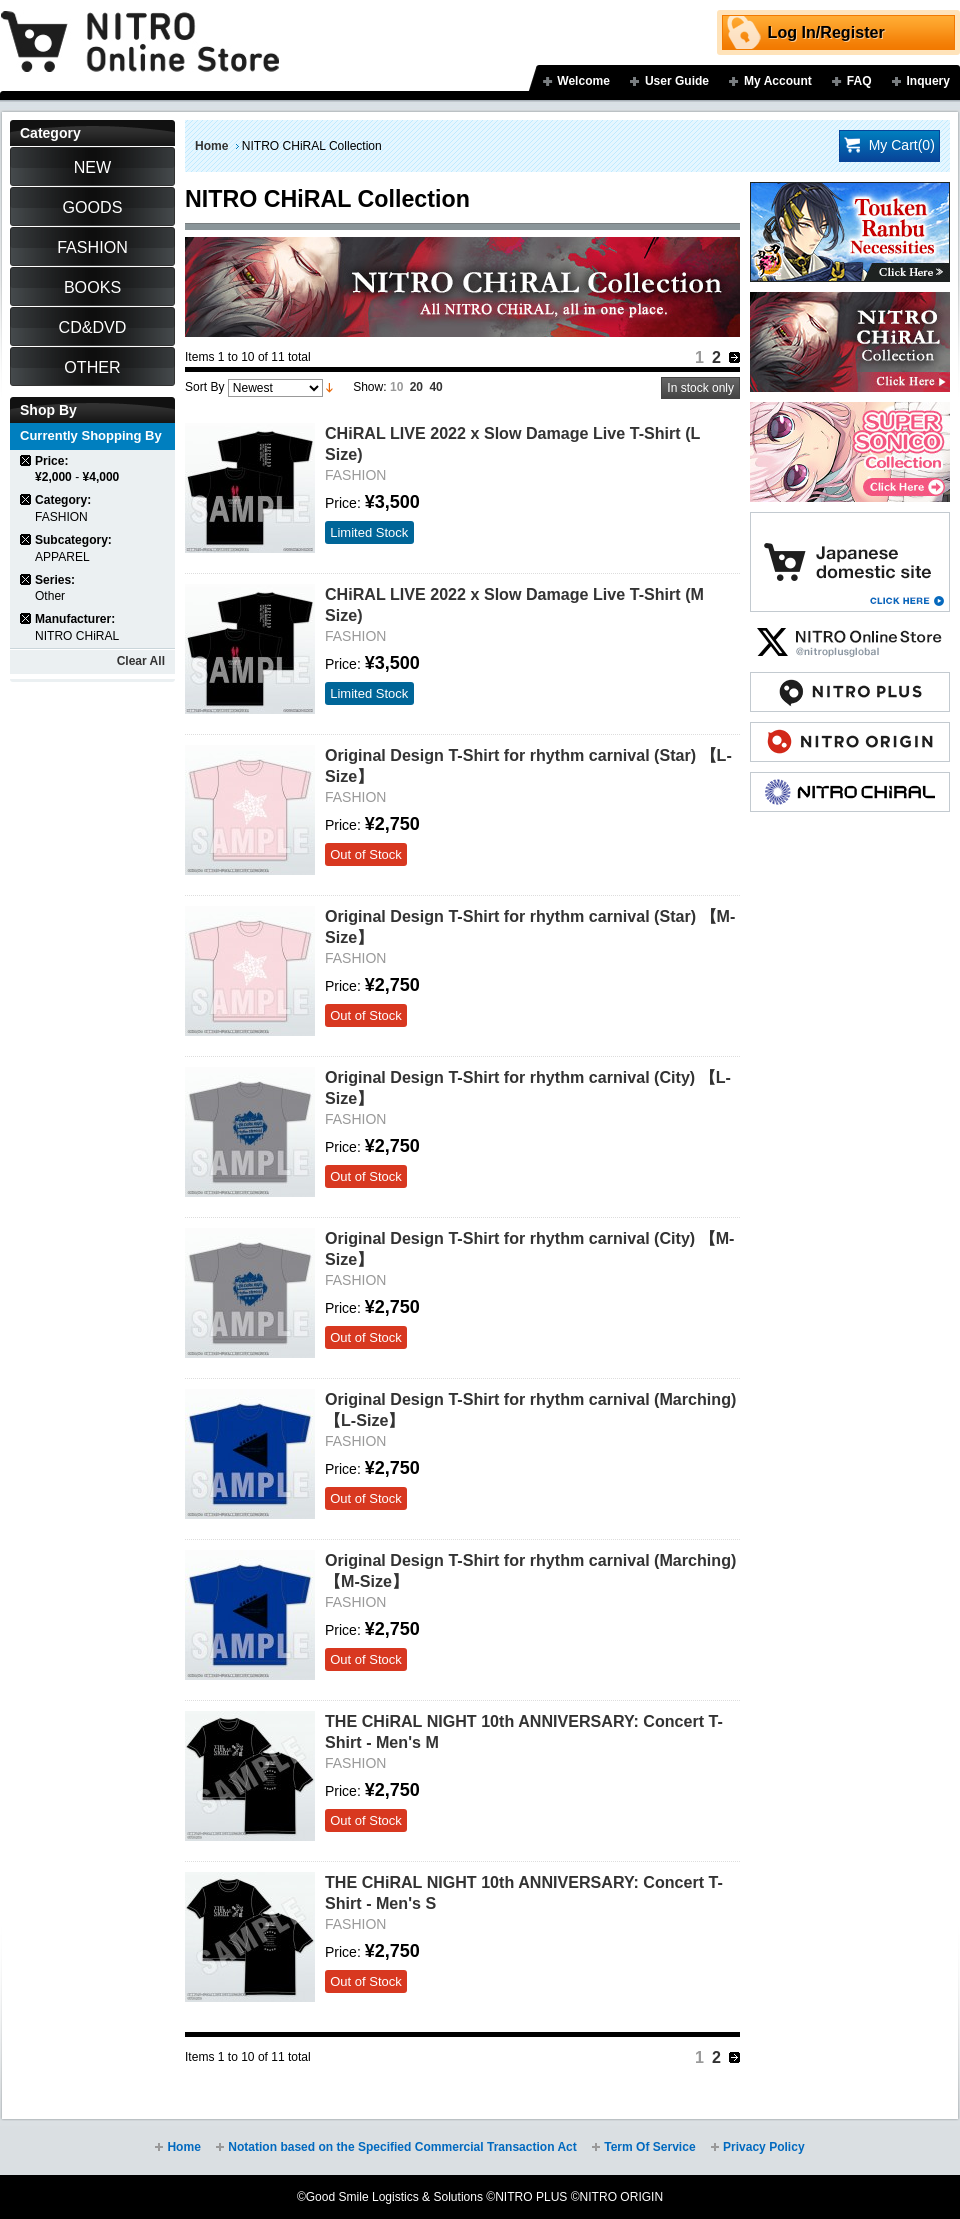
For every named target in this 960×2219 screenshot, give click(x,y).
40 (435, 387)
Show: (369, 387)
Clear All (141, 661)
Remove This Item (26, 460)
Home (211, 146)
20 (416, 387)
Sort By (204, 387)
